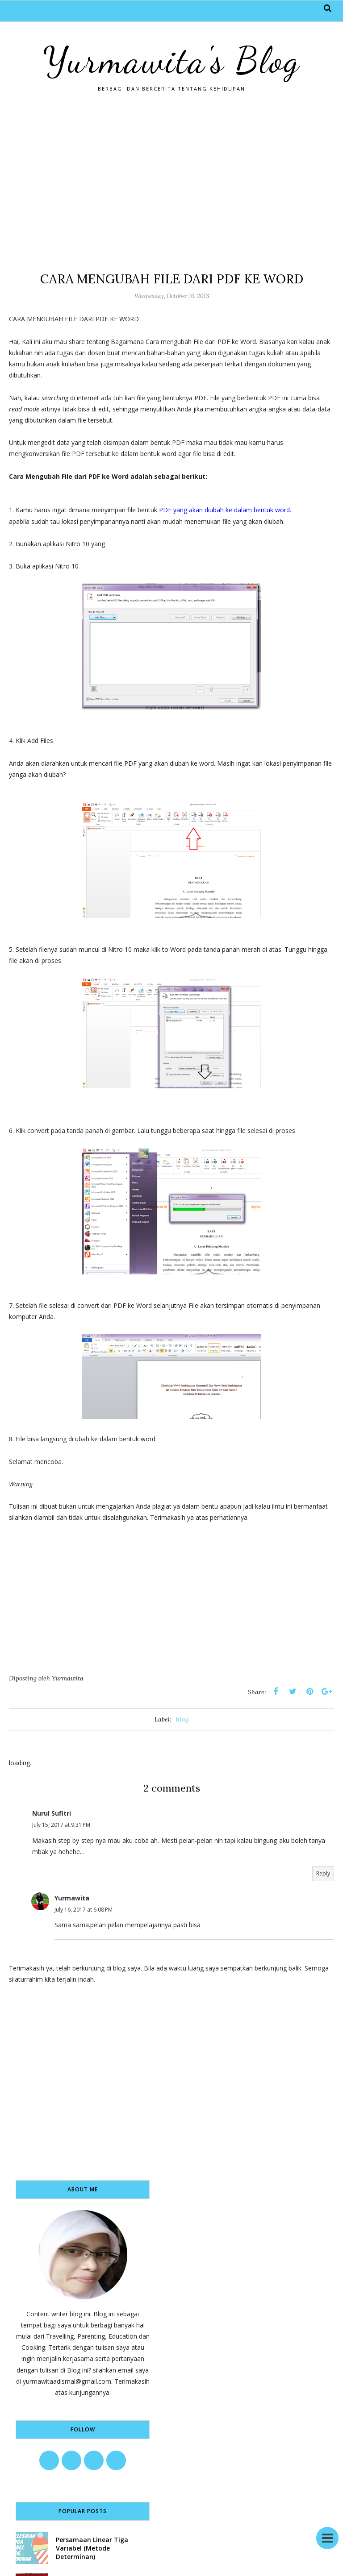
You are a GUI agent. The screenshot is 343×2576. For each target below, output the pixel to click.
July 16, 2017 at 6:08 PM (83, 1909)
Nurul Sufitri (51, 1813)
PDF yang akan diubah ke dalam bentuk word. (224, 510)
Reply (323, 1873)
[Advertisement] (171, 181)
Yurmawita (71, 1898)
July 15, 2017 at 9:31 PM (61, 1825)
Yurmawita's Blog (171, 60)
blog (182, 1719)
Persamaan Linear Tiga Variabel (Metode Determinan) (92, 2548)
